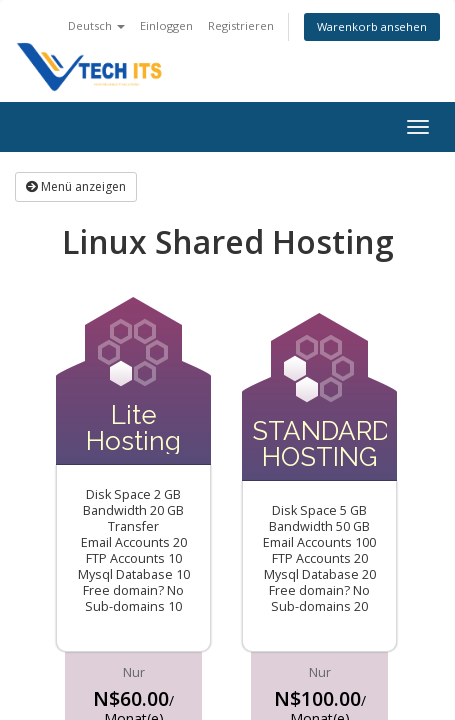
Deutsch (96, 25)
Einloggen (166, 25)
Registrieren (241, 25)
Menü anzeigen (76, 186)
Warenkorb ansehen (372, 26)
